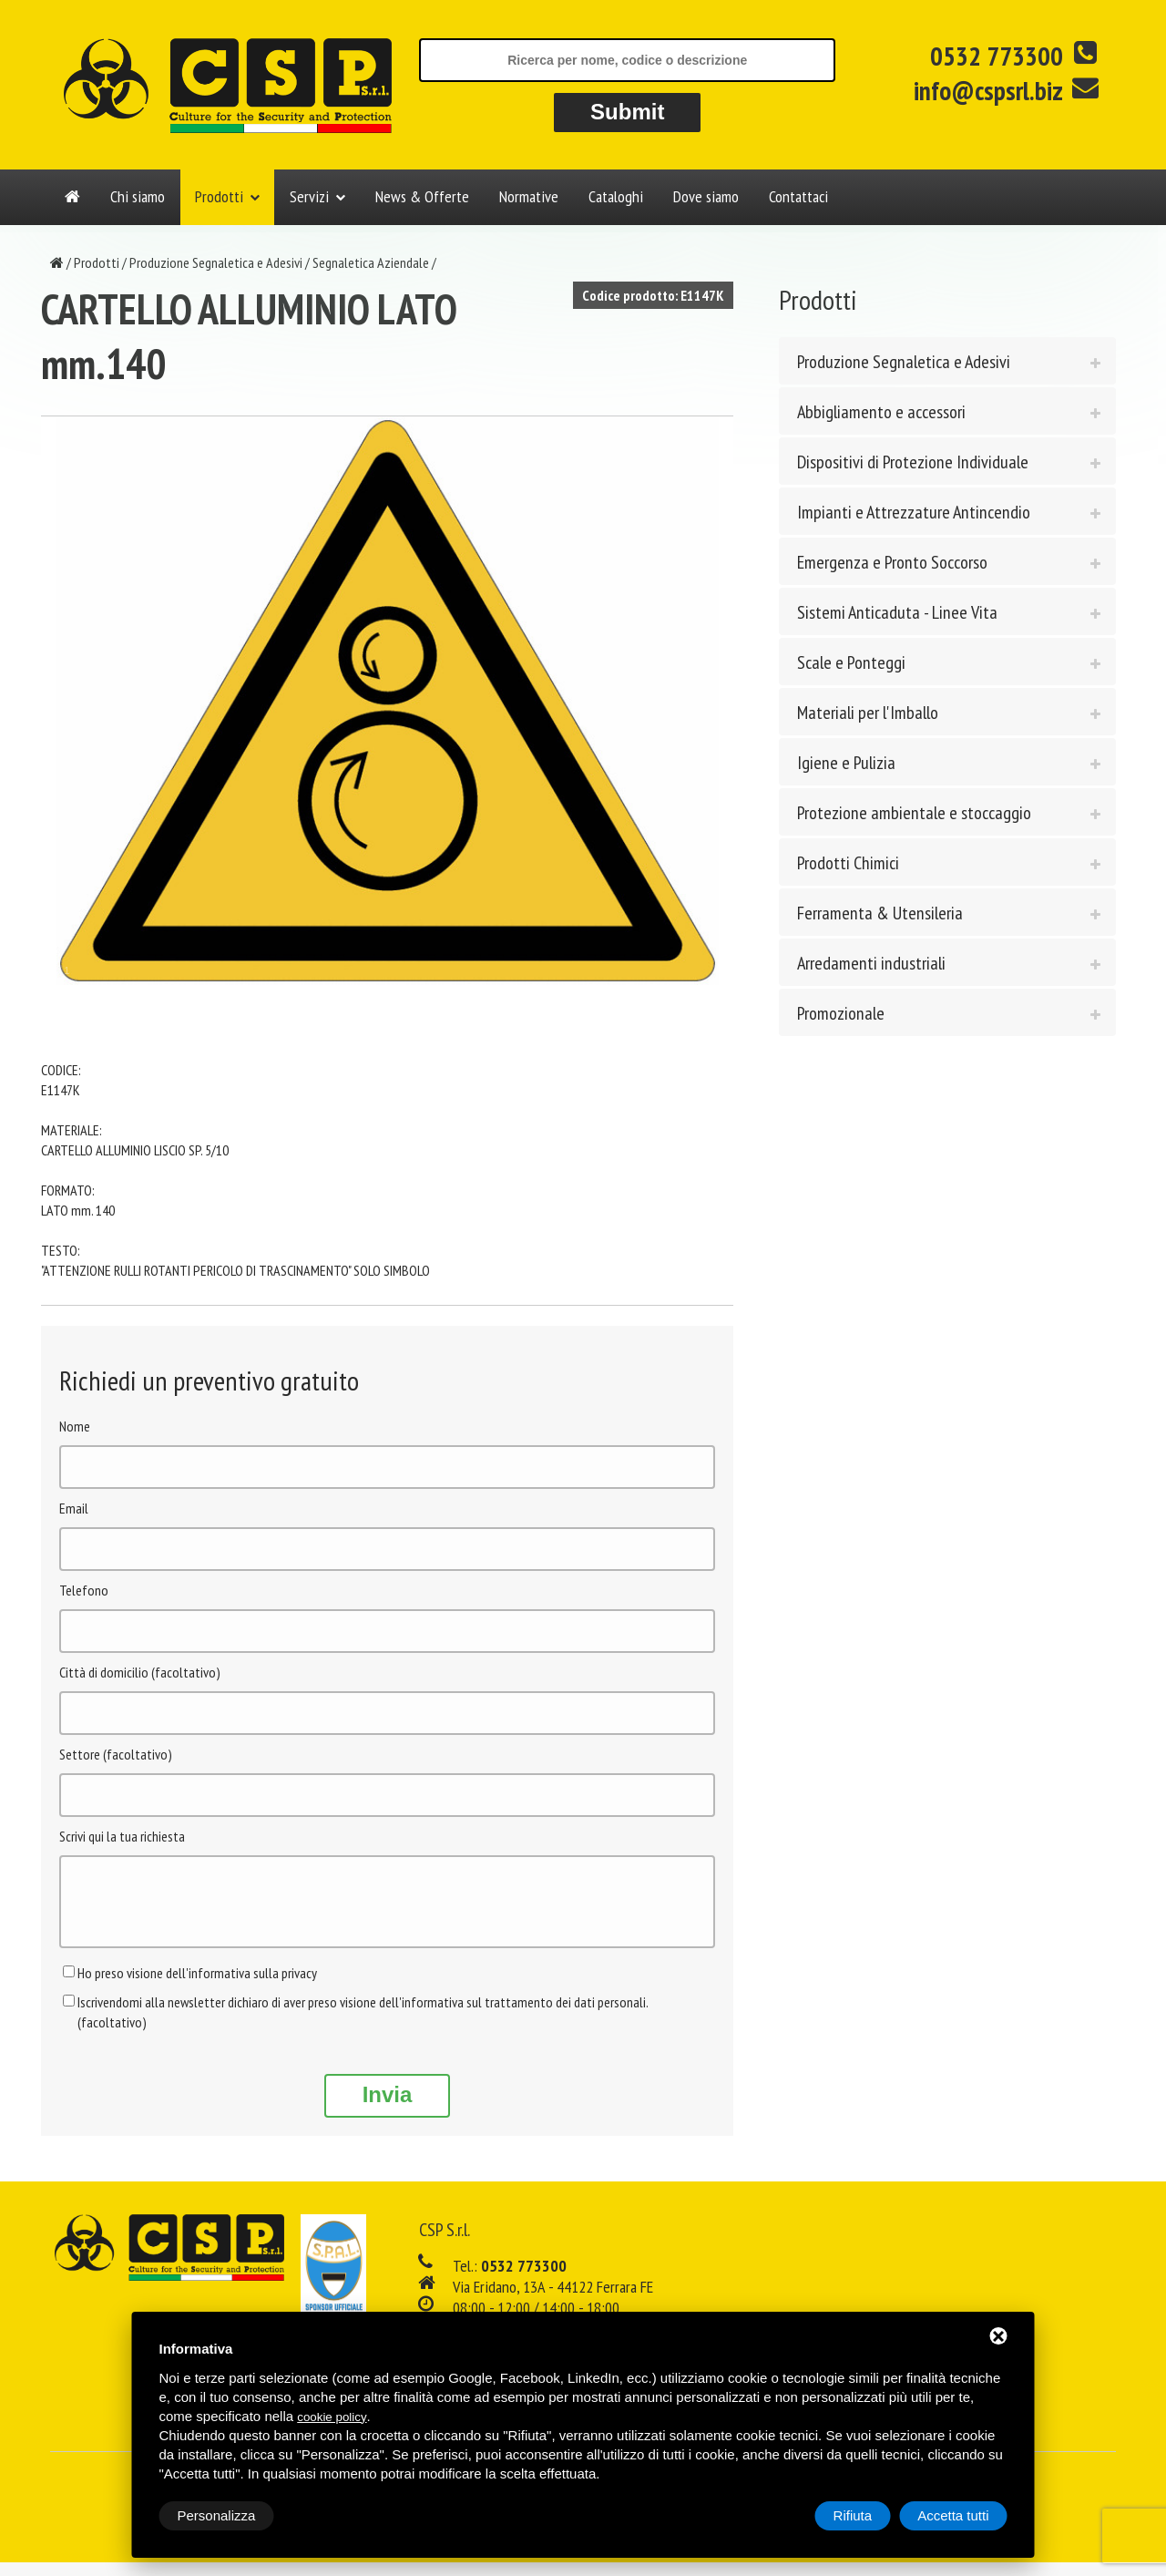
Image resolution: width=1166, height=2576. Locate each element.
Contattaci (798, 196)
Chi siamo (137, 196)
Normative (528, 196)
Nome (74, 1426)
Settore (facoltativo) (115, 1754)
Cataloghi (615, 196)
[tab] (947, 361)
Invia (388, 2108)
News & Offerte (422, 196)
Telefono (83, 1590)
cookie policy (331, 2417)
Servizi (309, 196)
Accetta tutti (952, 2515)
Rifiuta (853, 2515)
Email (73, 1508)
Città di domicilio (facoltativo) (139, 1672)
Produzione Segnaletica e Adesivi (215, 262)
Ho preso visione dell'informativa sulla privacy (197, 1986)
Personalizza (217, 2515)
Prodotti (219, 196)
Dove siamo (706, 196)
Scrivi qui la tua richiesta (122, 1836)
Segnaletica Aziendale (370, 262)
